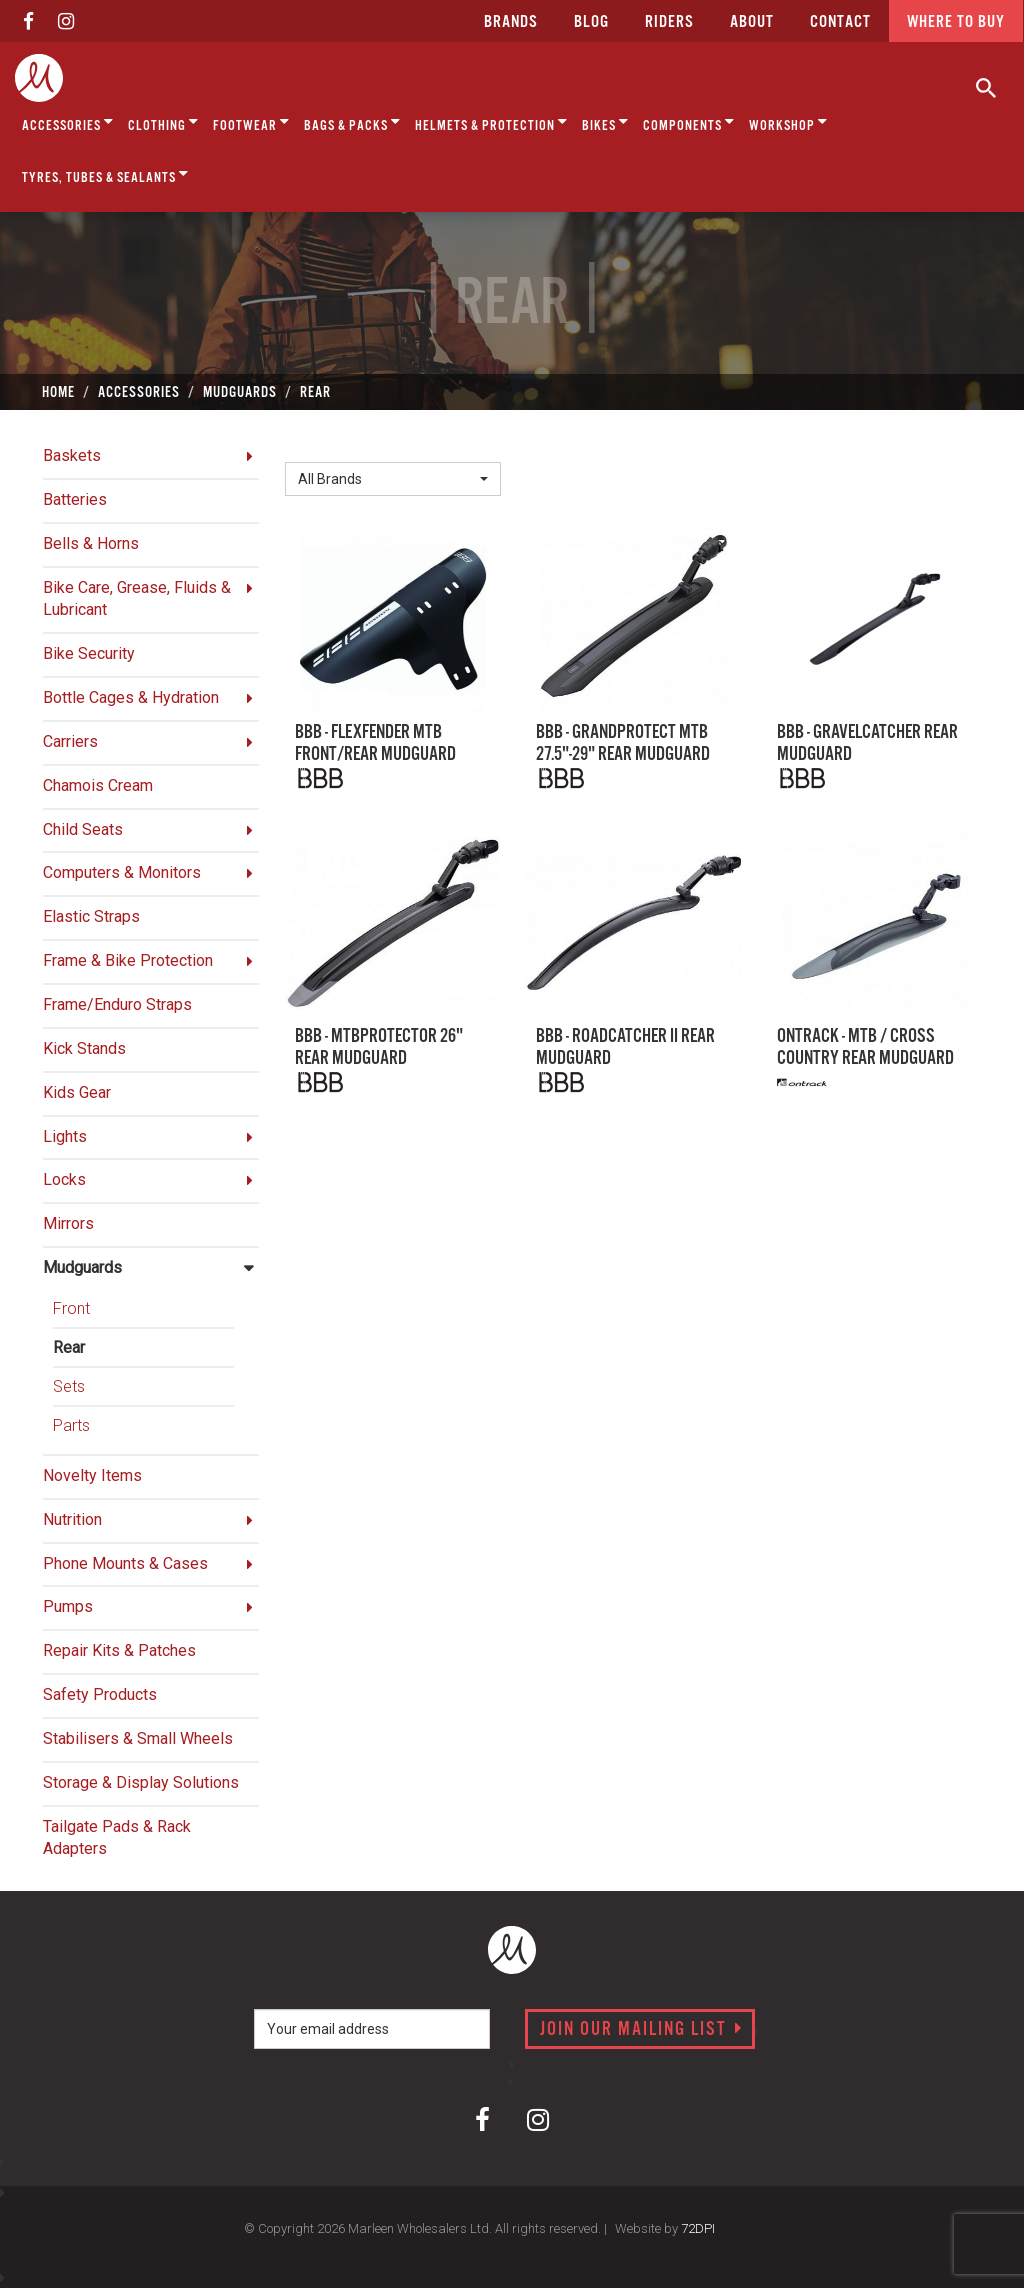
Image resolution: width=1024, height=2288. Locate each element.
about (752, 22)
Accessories (68, 122)
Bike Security (89, 653)
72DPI (698, 2228)
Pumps (68, 1606)
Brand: (312, 445)
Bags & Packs (352, 122)
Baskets (72, 455)
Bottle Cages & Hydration (131, 697)
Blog (591, 22)
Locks (64, 1179)
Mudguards (82, 1267)
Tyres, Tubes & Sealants (105, 174)
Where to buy (956, 22)
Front (71, 1308)
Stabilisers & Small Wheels (138, 1738)
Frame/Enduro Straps (117, 1004)
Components (689, 122)
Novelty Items (92, 1475)
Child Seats (83, 829)
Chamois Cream (98, 785)
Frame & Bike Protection (128, 960)
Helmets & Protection (491, 122)
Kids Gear (77, 1092)
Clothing (163, 122)
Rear (69, 1347)
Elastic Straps (91, 916)
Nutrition (72, 1519)
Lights (65, 1136)
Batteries (75, 499)
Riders (669, 22)
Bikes (605, 122)
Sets (69, 1386)
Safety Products (100, 1694)
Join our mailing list (641, 2030)
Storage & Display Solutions (141, 1782)
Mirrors (68, 1223)
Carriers (70, 741)
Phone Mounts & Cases (125, 1563)
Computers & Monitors (122, 872)
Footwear (251, 122)
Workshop (788, 122)
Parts (71, 1425)
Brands (511, 22)
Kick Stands (84, 1048)
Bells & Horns (91, 543)
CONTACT (840, 22)
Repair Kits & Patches (119, 1650)
